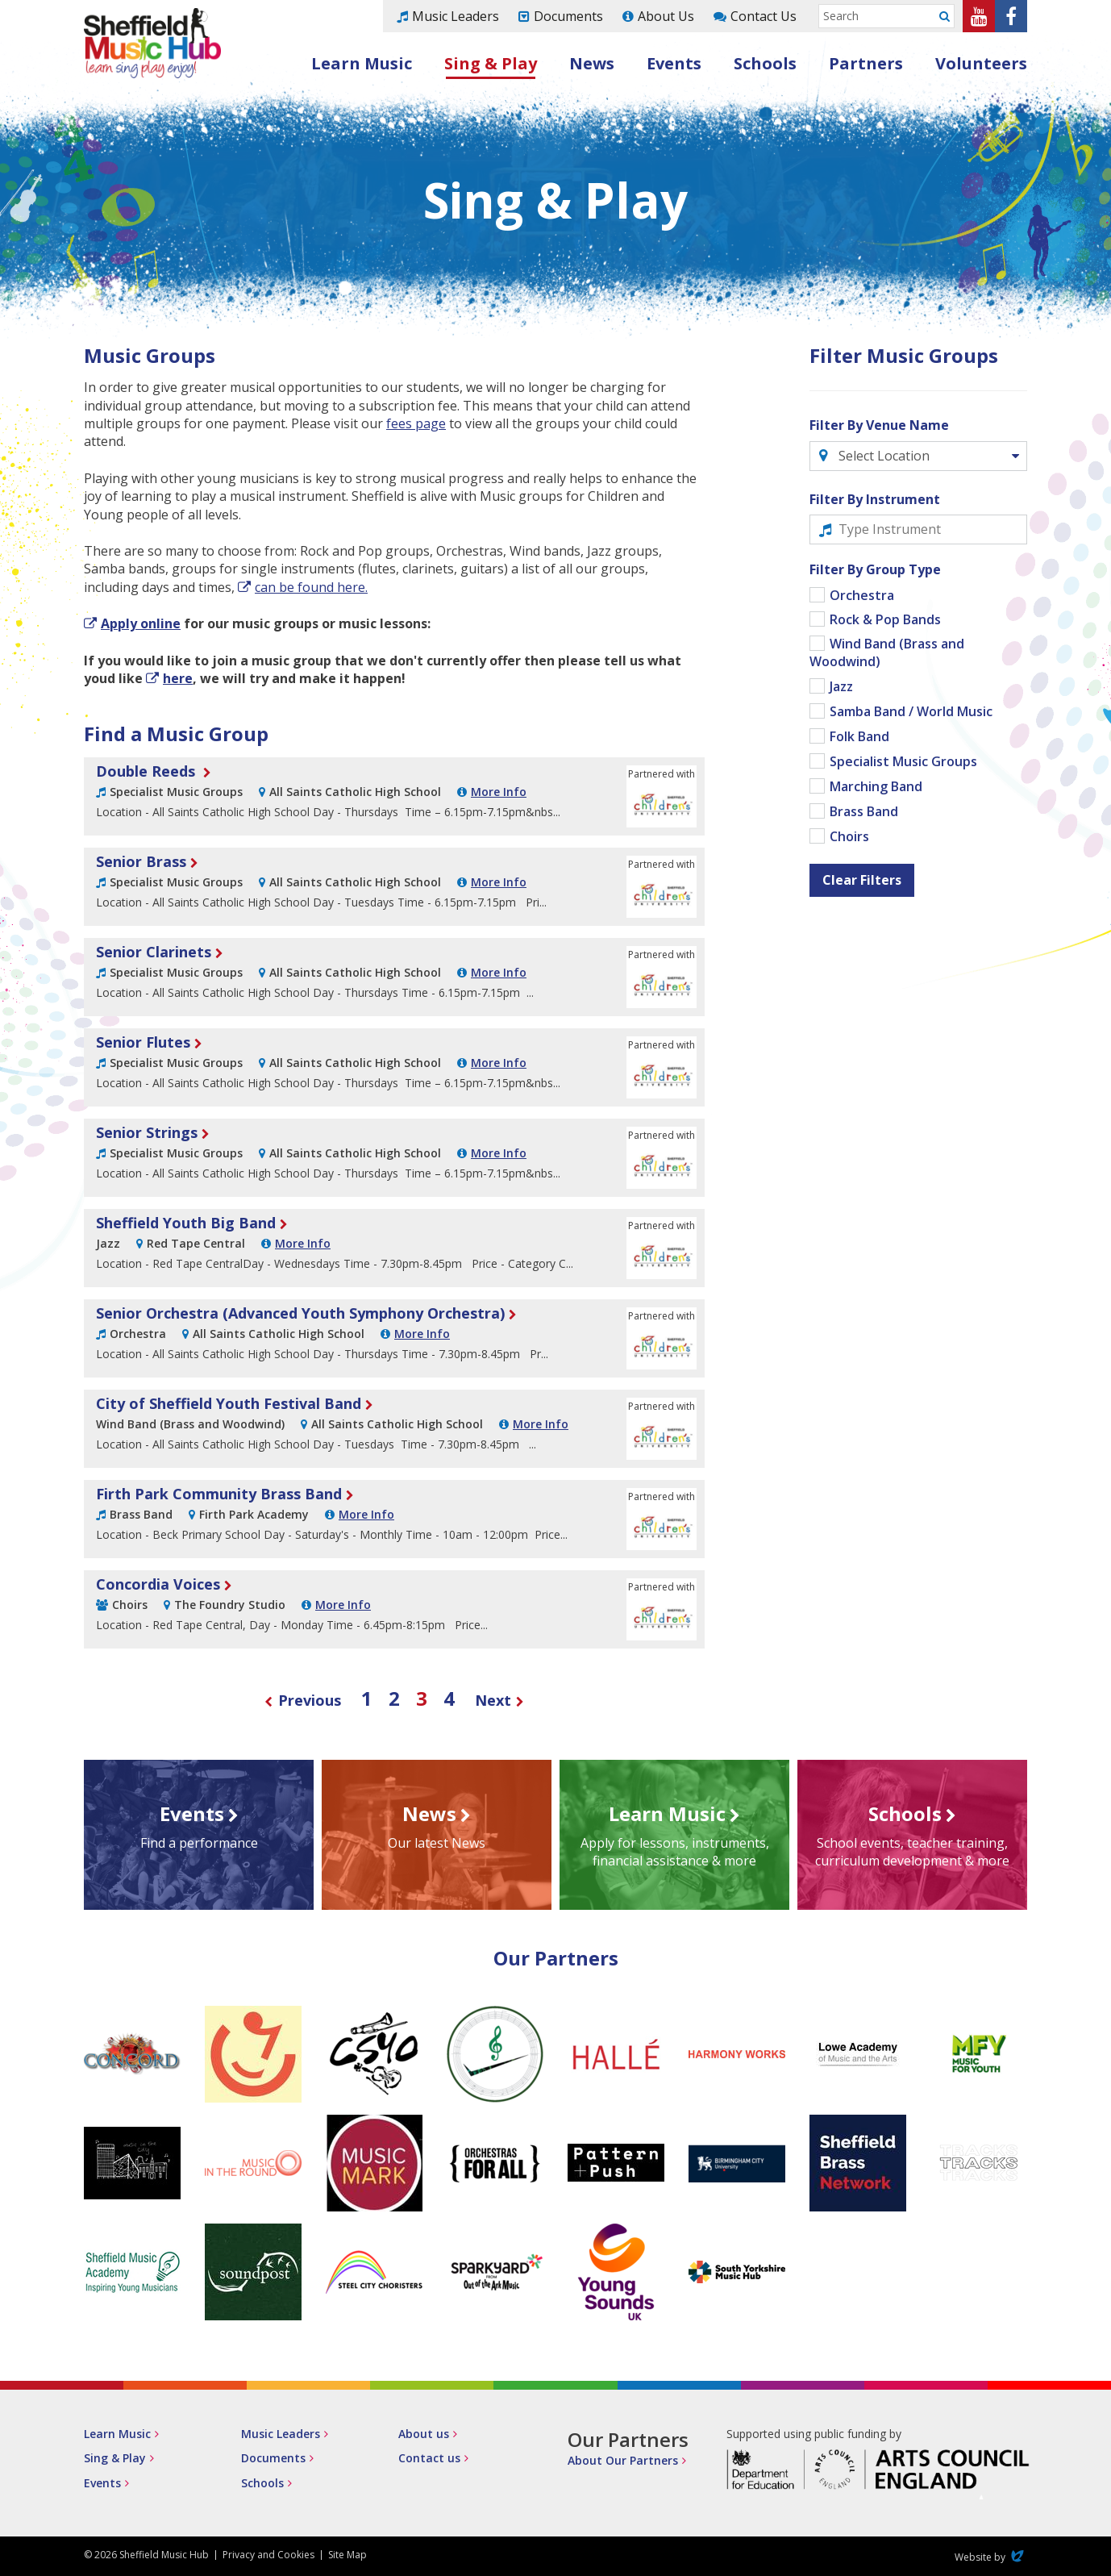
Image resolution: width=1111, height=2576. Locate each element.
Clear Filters (861, 880)
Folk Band (859, 736)
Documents (568, 16)
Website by (991, 2557)
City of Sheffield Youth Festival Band (228, 1403)
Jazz (841, 686)
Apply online (141, 623)
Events (674, 63)
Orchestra (862, 595)
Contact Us (763, 16)
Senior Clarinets (153, 951)
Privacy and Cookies (268, 2554)
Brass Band (864, 811)
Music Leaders (455, 16)
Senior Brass (141, 861)
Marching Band (876, 786)
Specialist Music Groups (903, 761)
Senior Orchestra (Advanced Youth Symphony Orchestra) (300, 1313)
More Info (498, 791)
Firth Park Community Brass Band (219, 1493)
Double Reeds (147, 771)
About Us (666, 16)
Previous (302, 1700)
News (591, 63)
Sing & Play (490, 63)
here (178, 678)
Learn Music (361, 63)
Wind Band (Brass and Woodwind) (886, 652)
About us (423, 2433)
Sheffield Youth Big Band (186, 1222)
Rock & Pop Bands (885, 619)
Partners (866, 63)
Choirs (849, 836)
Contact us (429, 2458)
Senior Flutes (143, 1042)
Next (500, 1700)
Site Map (347, 2554)
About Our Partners (623, 2460)
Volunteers (981, 63)
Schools (765, 63)
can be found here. (311, 587)
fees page (416, 423)
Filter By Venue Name (879, 425)
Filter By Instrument (874, 499)
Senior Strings (147, 1132)
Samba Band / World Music (911, 711)
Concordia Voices (158, 1584)
